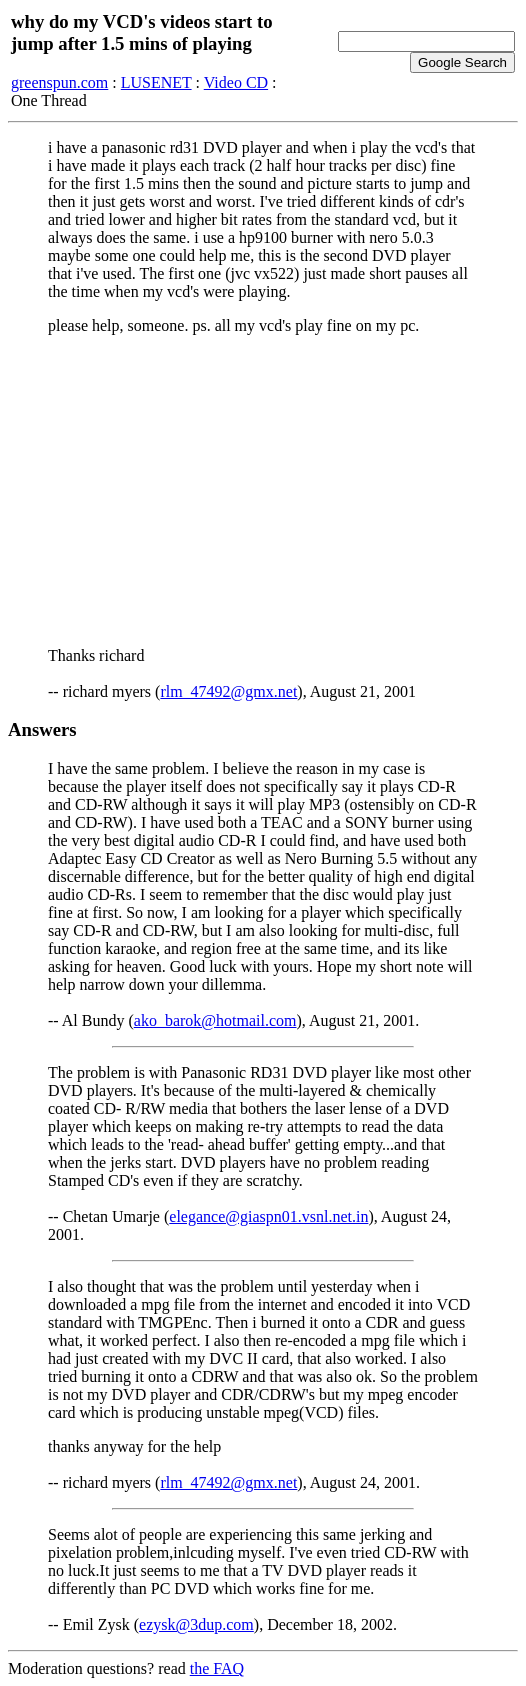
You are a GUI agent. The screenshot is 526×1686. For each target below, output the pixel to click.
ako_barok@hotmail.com (215, 1020)
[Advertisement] (263, 491)
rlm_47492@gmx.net (228, 691)
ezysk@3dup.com (196, 1624)
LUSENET (156, 82)
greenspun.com (59, 82)
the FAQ (217, 1668)
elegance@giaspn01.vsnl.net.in (268, 1216)
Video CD (236, 82)
